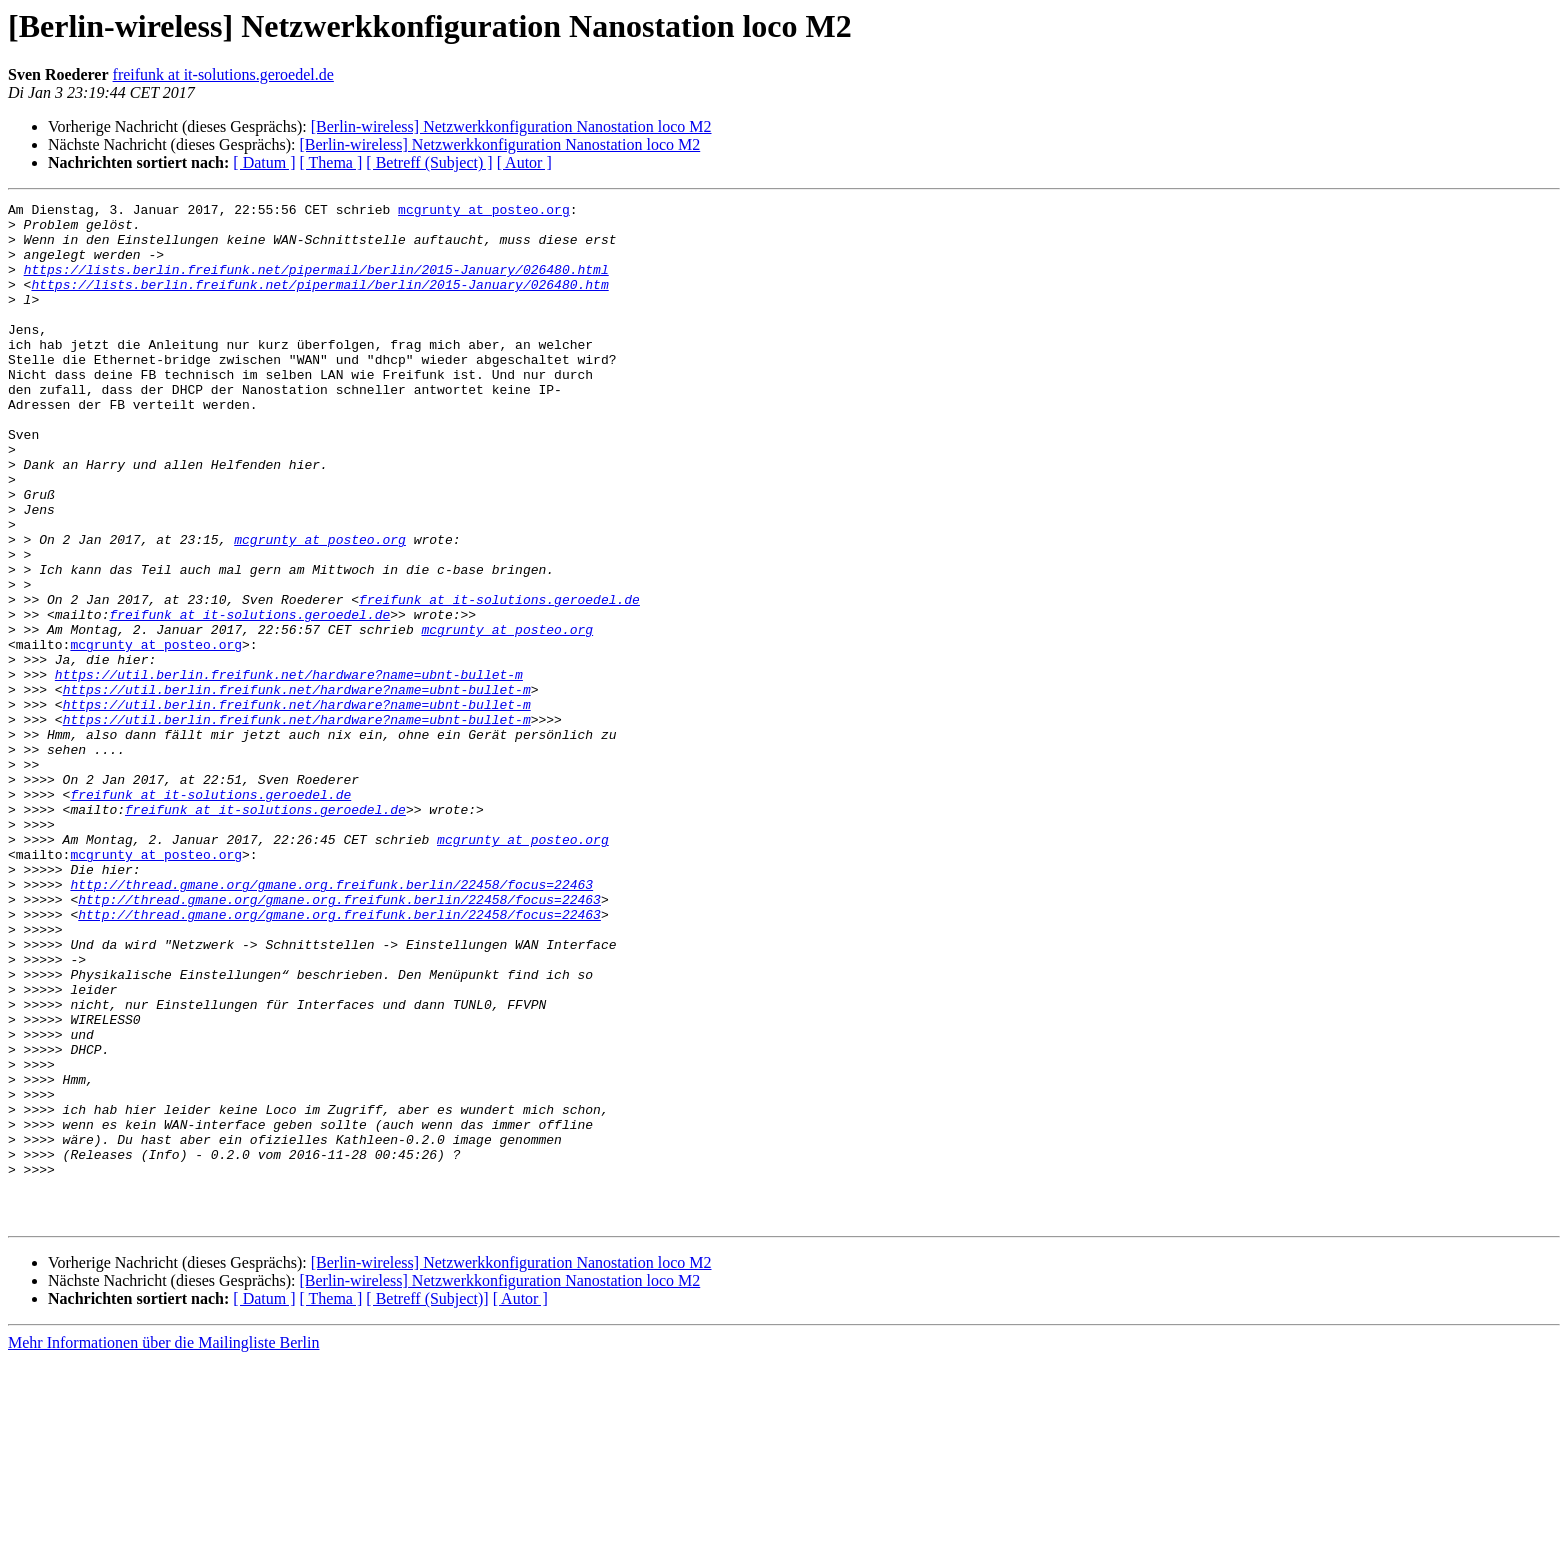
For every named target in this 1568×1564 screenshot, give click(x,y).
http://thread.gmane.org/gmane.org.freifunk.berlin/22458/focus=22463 (331, 1022)
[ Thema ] (331, 162)
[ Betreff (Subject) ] (429, 162)
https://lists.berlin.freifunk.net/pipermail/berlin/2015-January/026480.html (316, 284)
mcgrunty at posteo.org (484, 212)
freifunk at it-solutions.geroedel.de (223, 74)
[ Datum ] (264, 162)
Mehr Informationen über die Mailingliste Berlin (163, 1546)
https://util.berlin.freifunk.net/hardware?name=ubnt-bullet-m (289, 770)
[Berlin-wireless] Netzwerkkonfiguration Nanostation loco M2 (511, 126)
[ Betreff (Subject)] (427, 1502)
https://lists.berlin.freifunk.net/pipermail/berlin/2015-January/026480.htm (319, 302)
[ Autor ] (524, 162)
